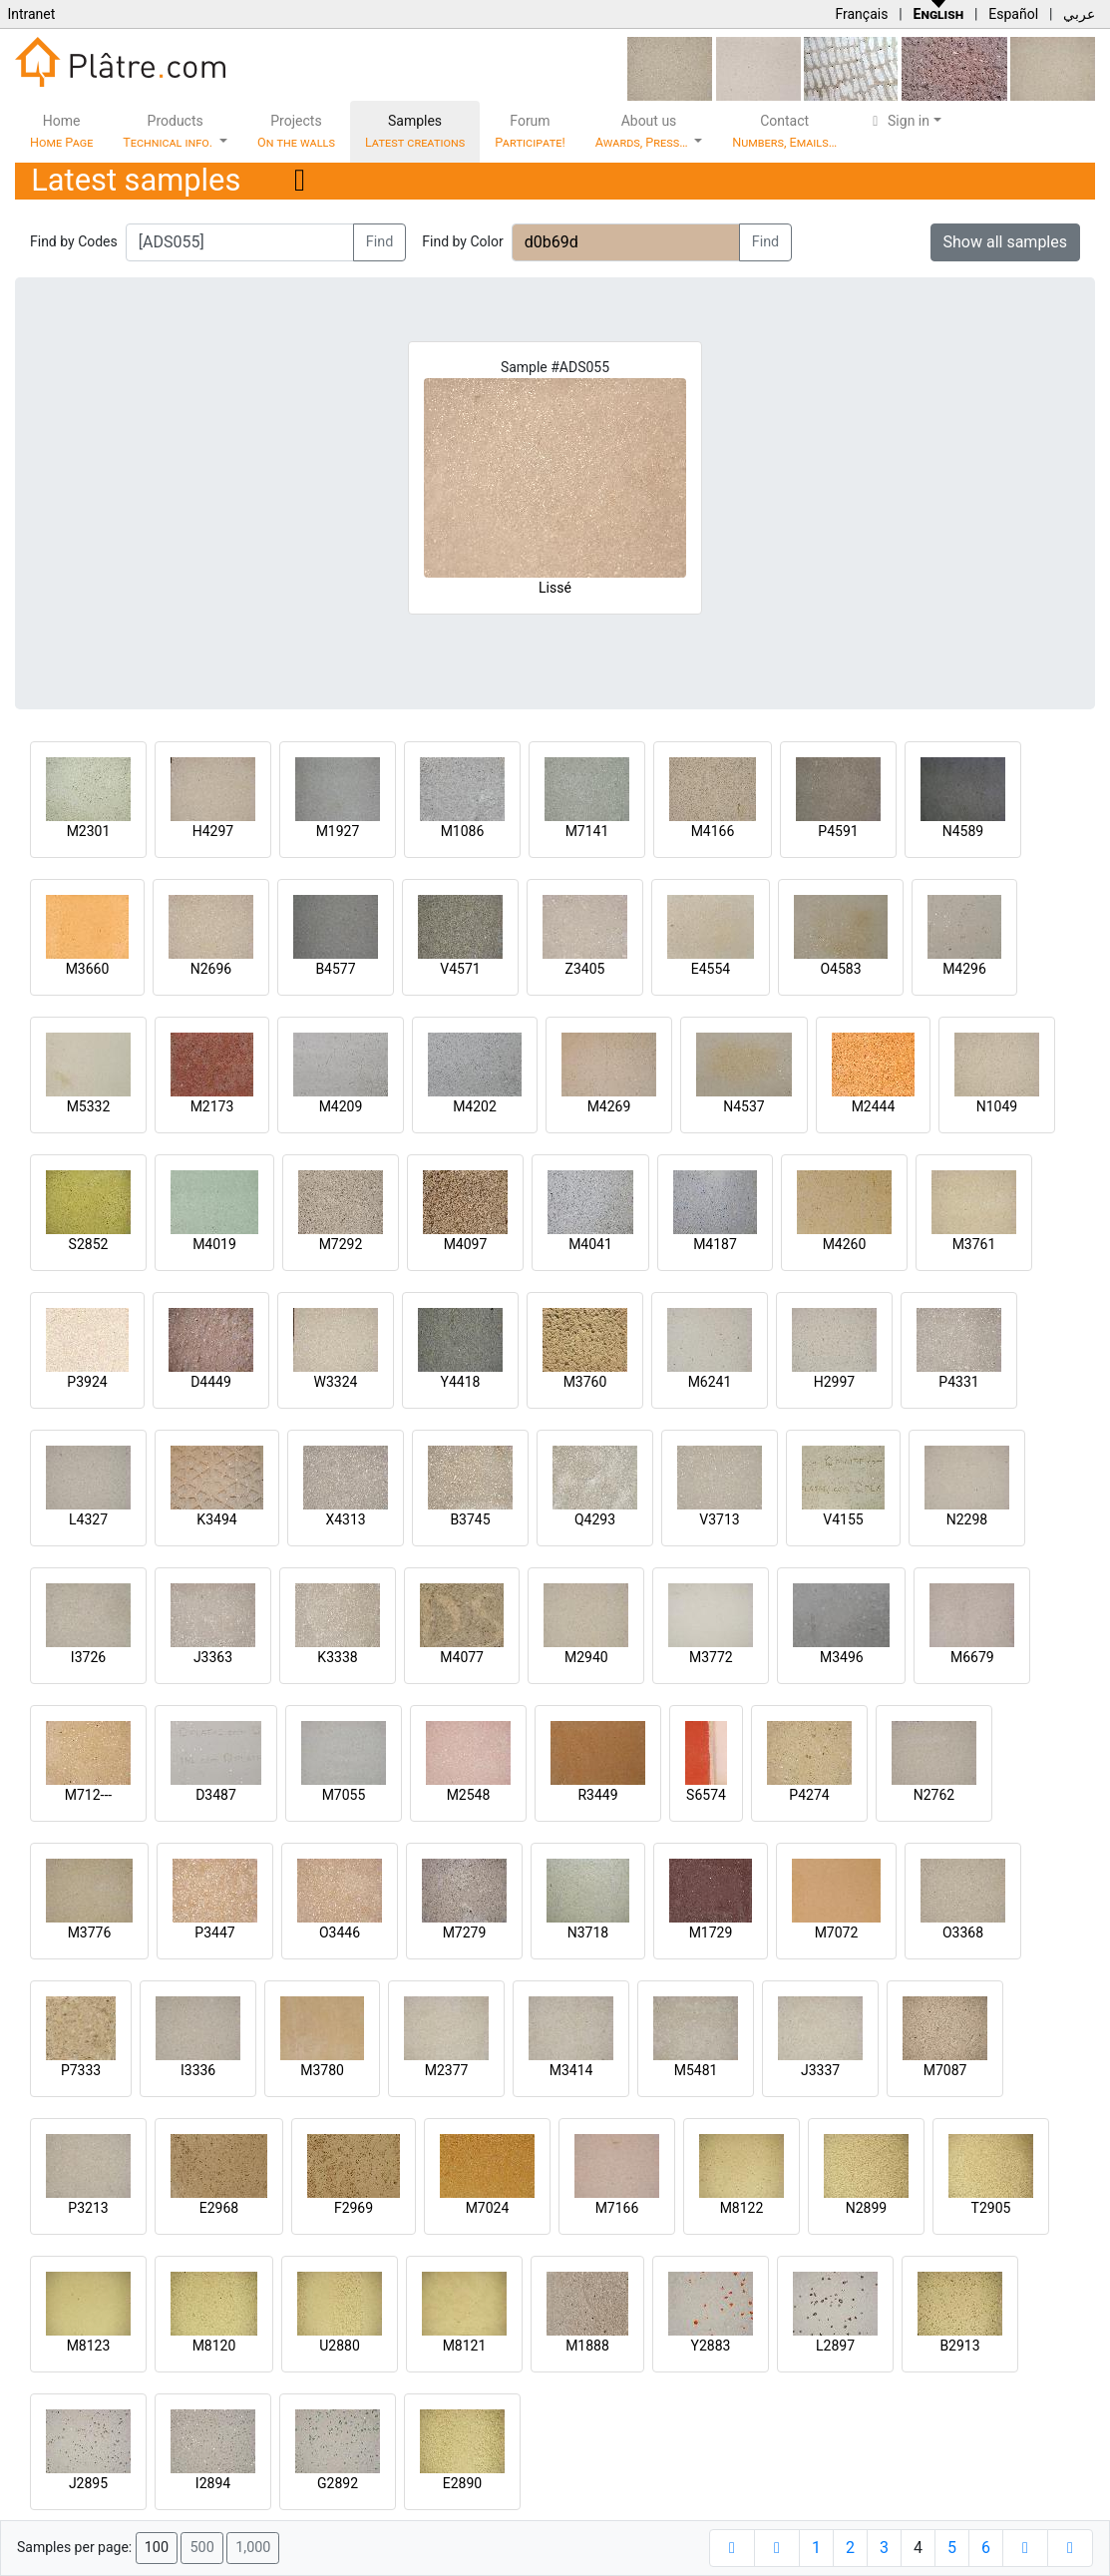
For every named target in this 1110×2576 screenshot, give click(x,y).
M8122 (742, 2208)
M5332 (89, 1106)
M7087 (945, 2070)
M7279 (465, 1932)
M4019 (214, 1244)
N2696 (210, 969)
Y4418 (461, 1382)
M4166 (713, 831)
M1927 (338, 831)
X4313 (345, 1519)
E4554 (710, 969)
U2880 (339, 2346)
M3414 (571, 2070)
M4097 (466, 1244)
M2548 (469, 1795)
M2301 (89, 831)
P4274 (809, 1795)
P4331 (958, 1382)
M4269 (609, 1106)
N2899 (866, 2208)
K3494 (216, 1519)
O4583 (840, 969)
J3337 (820, 2070)
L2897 (835, 2346)
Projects (296, 131)
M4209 (341, 1106)
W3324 (336, 1382)
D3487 (215, 1795)
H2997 (834, 1382)
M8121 (465, 2346)
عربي (1079, 14)
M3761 (974, 1244)
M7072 (837, 1932)
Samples (415, 131)
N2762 (934, 1795)
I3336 (198, 2070)
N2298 (966, 1519)
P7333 (81, 2070)
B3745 (470, 1519)
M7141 (587, 831)
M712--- (88, 1795)
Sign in (898, 121)
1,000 (252, 2547)
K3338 (337, 1657)
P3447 (214, 1932)
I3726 (88, 1657)
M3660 (88, 969)
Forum (530, 131)
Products (169, 131)
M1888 (587, 2346)
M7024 (488, 2208)
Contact (784, 131)
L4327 (88, 1519)
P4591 (838, 831)
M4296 (964, 969)
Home (61, 131)
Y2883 (711, 2346)
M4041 (590, 1244)
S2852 (89, 1244)
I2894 (212, 2483)
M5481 (696, 2070)
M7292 (341, 1244)
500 (201, 2547)
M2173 (212, 1106)
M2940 (586, 1657)
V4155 (843, 1519)
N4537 (743, 1106)
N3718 (587, 1932)
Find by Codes (74, 241)
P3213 (88, 2208)
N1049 (996, 1106)
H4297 (212, 831)
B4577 (335, 969)
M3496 (842, 1657)
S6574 (706, 1795)
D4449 (210, 1382)
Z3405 (585, 969)
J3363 (212, 1657)
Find (380, 241)
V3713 (719, 1519)
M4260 (845, 1244)
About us (643, 131)
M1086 (463, 831)
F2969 (353, 2208)
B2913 (959, 2346)
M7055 (344, 1795)
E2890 (462, 2483)
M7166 (617, 2208)
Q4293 (594, 1519)
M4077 (462, 1657)
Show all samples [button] (1005, 241)
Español (1013, 14)
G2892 (337, 2483)
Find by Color (462, 241)
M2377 (447, 2070)
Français (861, 14)
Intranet (31, 14)
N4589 (962, 831)
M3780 (322, 2070)
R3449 (597, 1795)
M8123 (89, 2346)
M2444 (874, 1106)
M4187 (715, 1244)
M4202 (475, 1106)
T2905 (991, 2208)
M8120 (214, 2346)
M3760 (585, 1382)
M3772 (711, 1657)
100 (157, 2547)
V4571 (460, 969)
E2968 (218, 2208)
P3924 (87, 1382)
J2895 (88, 2483)
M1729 (711, 1932)
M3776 (90, 1932)
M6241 (710, 1382)
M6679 (972, 1657)
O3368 (962, 1932)
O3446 (339, 1932)
